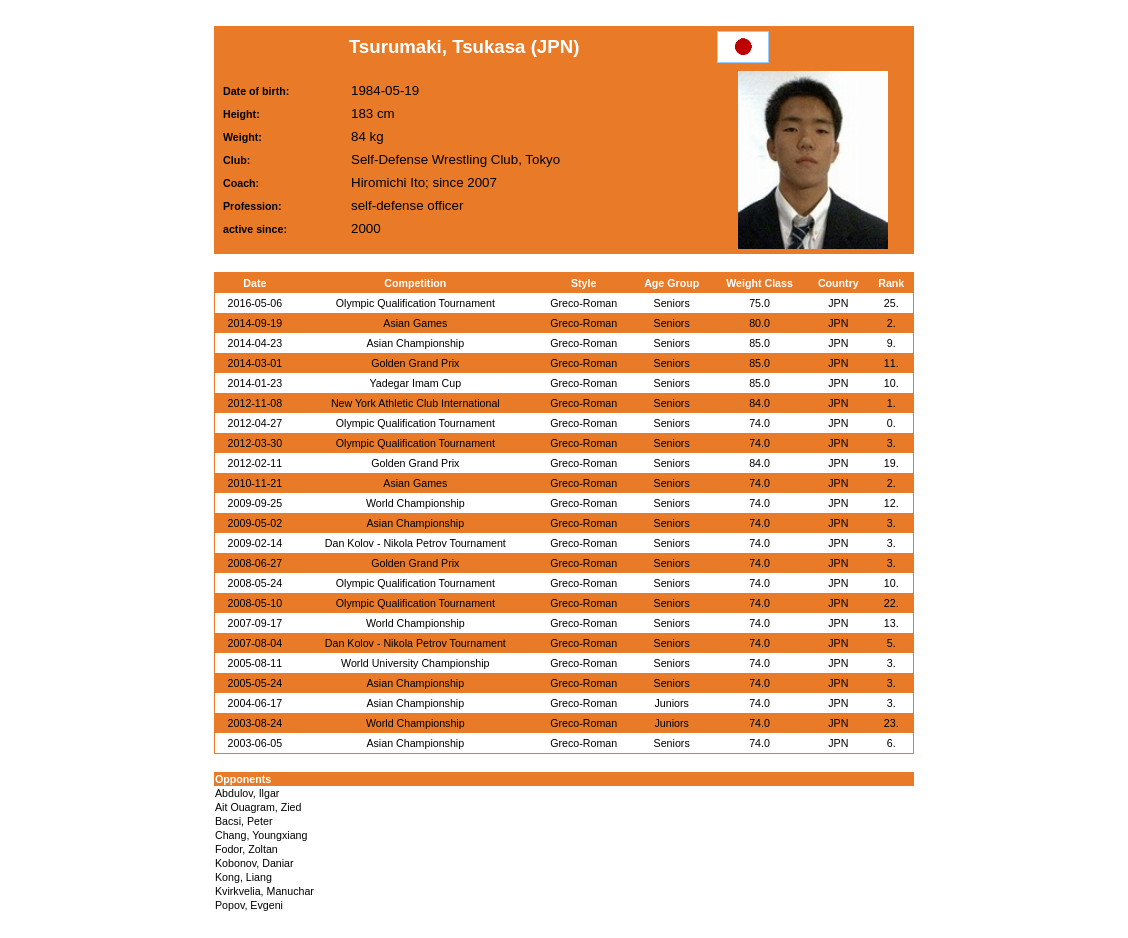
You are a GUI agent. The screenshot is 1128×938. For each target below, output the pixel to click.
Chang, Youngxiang (261, 835)
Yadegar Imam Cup (416, 383)
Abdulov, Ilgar (247, 793)
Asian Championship (415, 343)
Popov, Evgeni (249, 905)
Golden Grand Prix (415, 363)
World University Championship (415, 663)
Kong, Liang (243, 877)
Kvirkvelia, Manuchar (264, 891)
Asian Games (415, 323)
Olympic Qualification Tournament (415, 303)
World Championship (415, 503)
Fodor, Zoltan (246, 849)
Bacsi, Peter (243, 821)
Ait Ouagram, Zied (258, 807)
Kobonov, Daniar (254, 863)
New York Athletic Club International (415, 403)
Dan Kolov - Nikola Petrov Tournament (415, 543)
